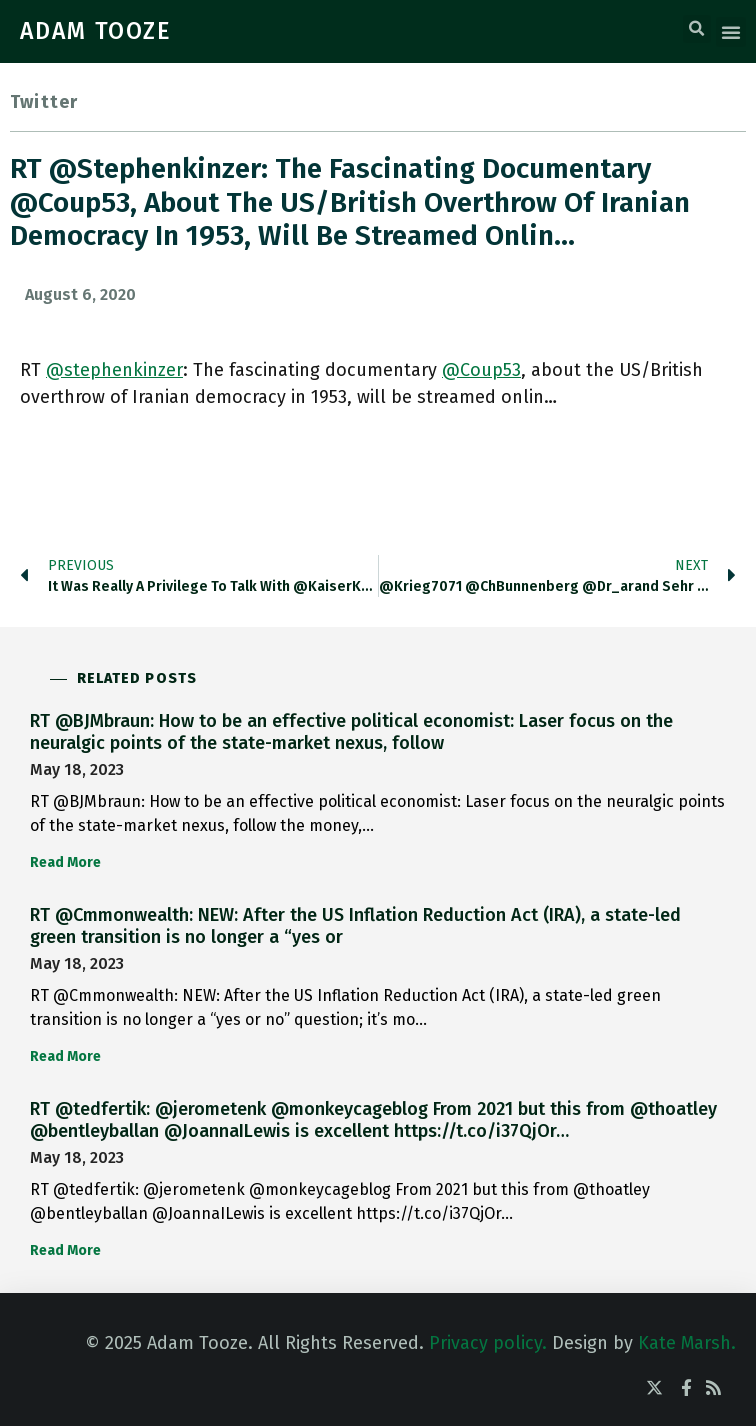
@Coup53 (481, 370)
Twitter (44, 102)
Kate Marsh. (687, 1343)
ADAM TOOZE (96, 31)
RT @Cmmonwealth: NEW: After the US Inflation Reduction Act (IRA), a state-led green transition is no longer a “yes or (355, 926)
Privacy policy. (488, 1343)
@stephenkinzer (114, 370)
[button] (697, 29)
